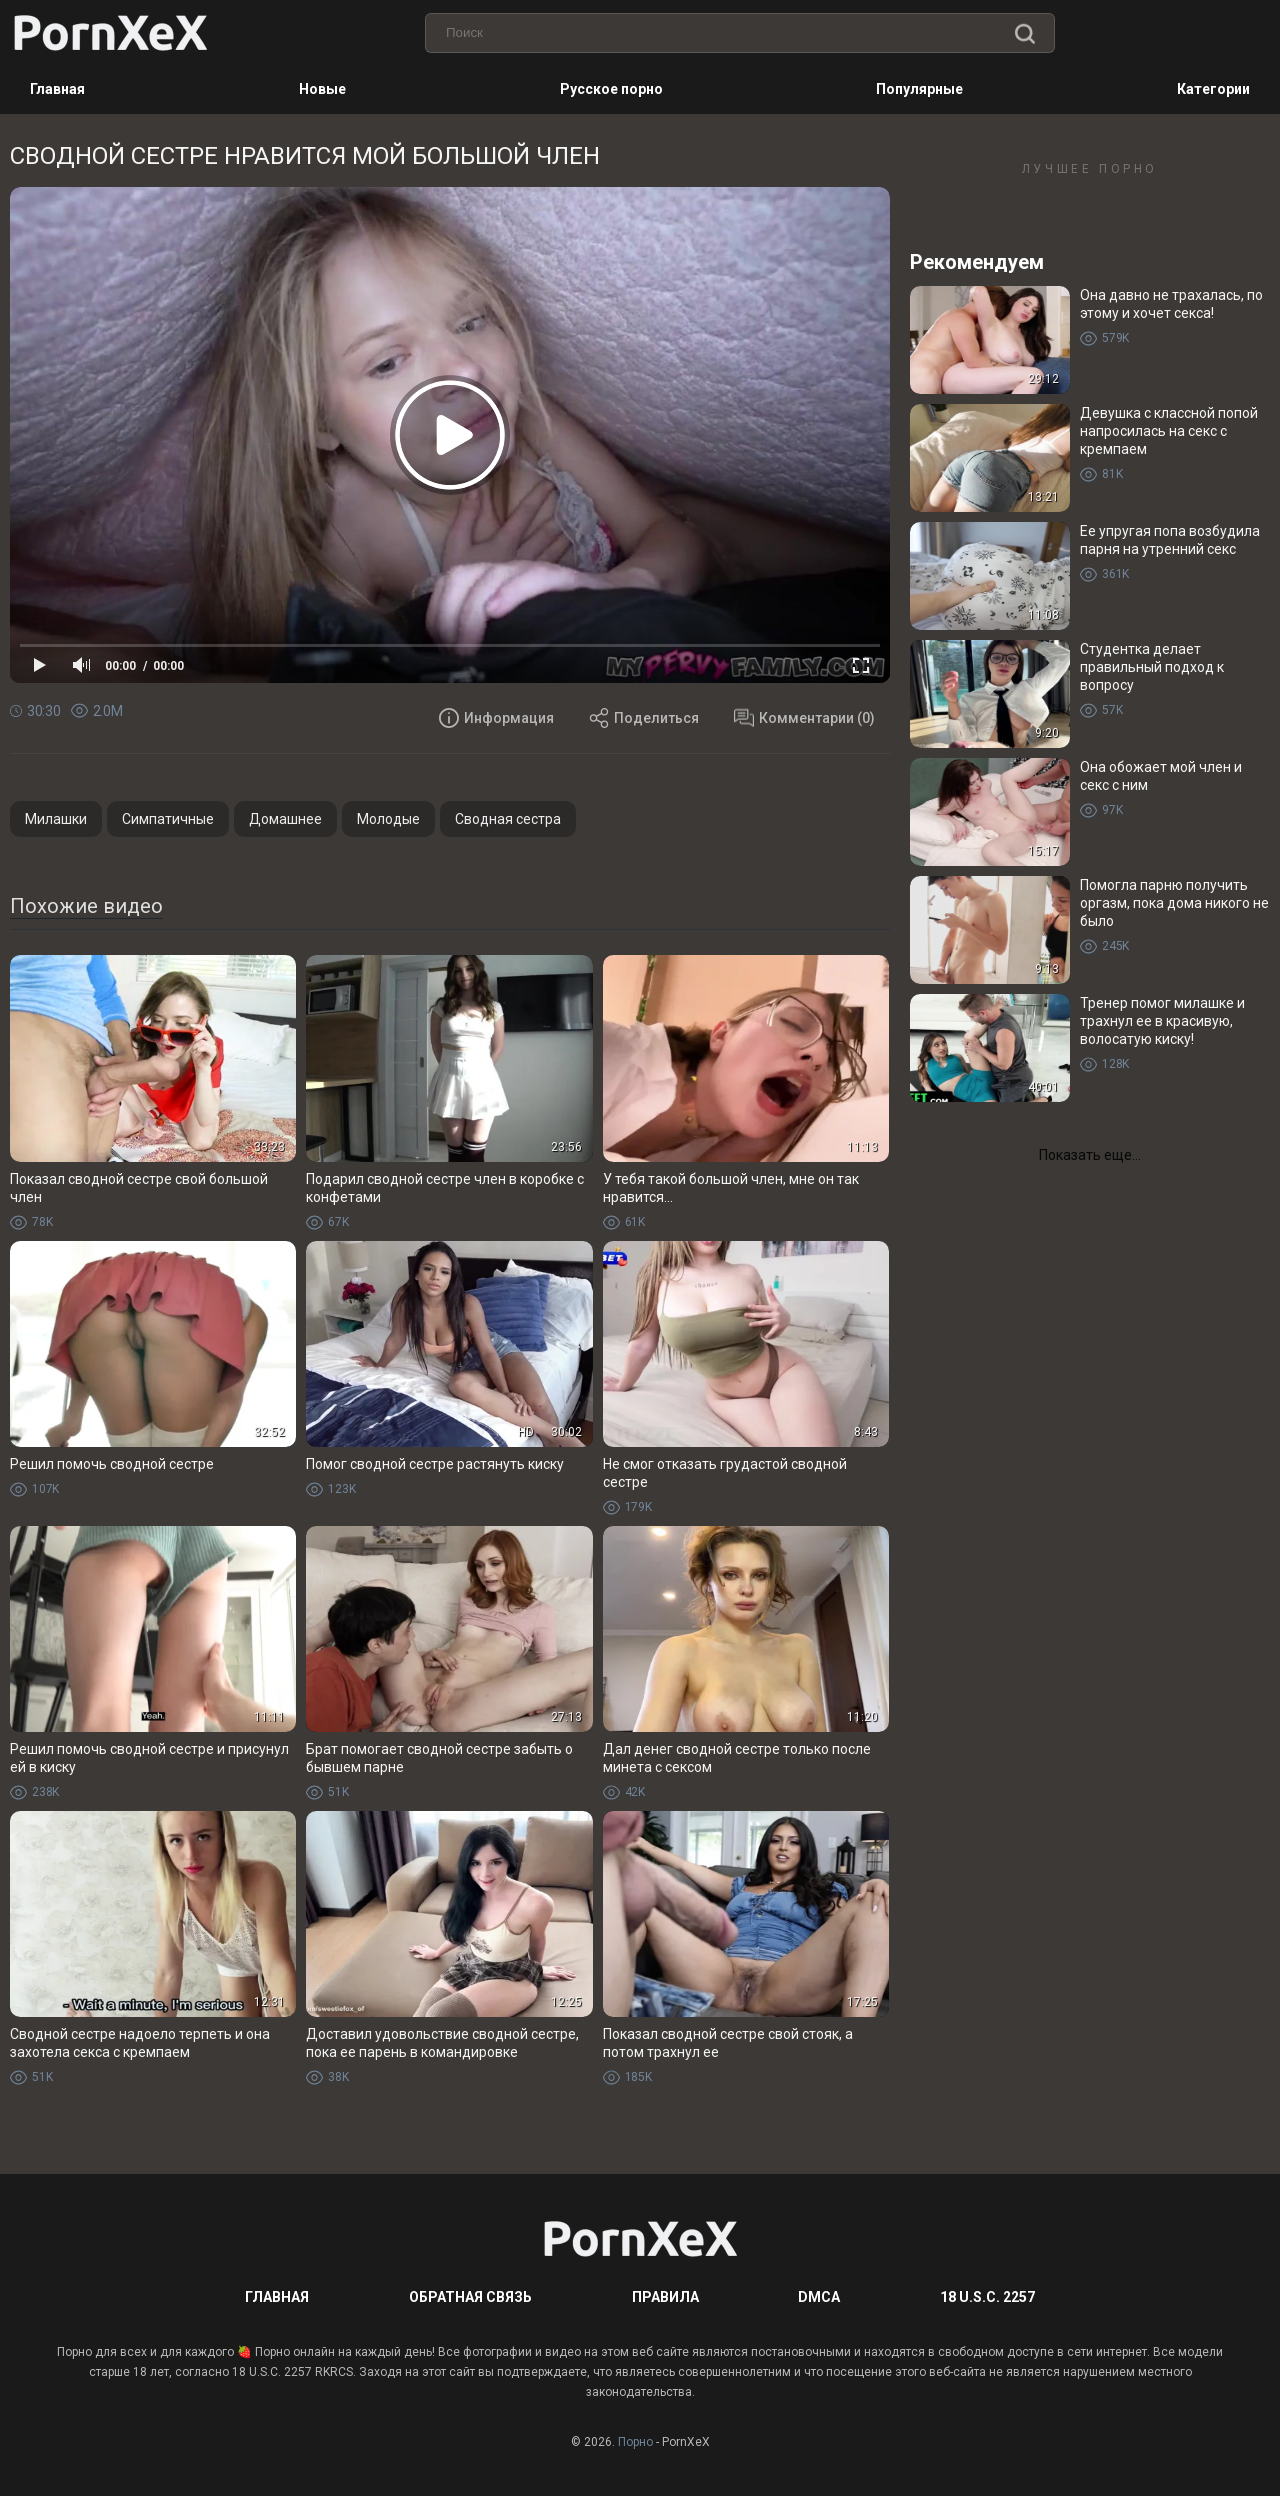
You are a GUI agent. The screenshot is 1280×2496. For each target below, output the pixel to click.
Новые (322, 89)
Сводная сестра (508, 819)
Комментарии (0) (804, 718)
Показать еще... (1090, 1155)
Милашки (56, 819)
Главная (57, 89)
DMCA (819, 2297)
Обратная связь (470, 2297)
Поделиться (644, 718)
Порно (635, 2442)
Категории (1213, 89)
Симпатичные (168, 819)
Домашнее (285, 819)
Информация (496, 718)
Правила (665, 2297)
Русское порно (611, 89)
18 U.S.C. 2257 (987, 2297)
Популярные (919, 89)
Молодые (388, 819)
